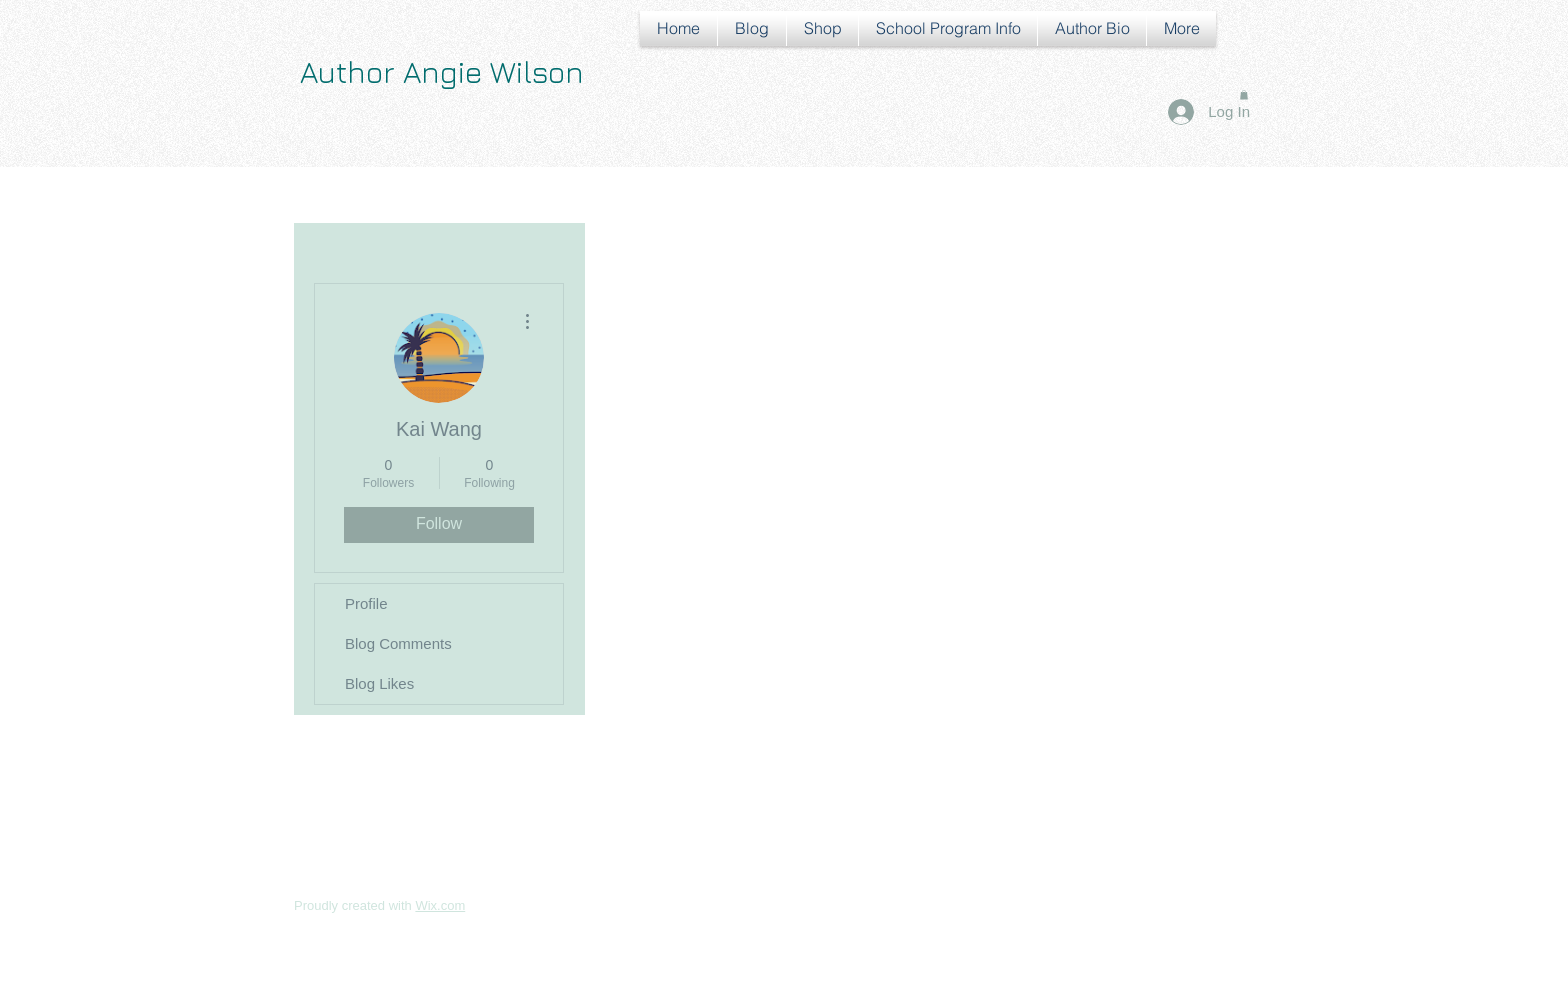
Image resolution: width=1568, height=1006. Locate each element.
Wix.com (440, 905)
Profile (366, 603)
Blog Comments (398, 643)
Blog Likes (379, 683)
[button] (1244, 95)
